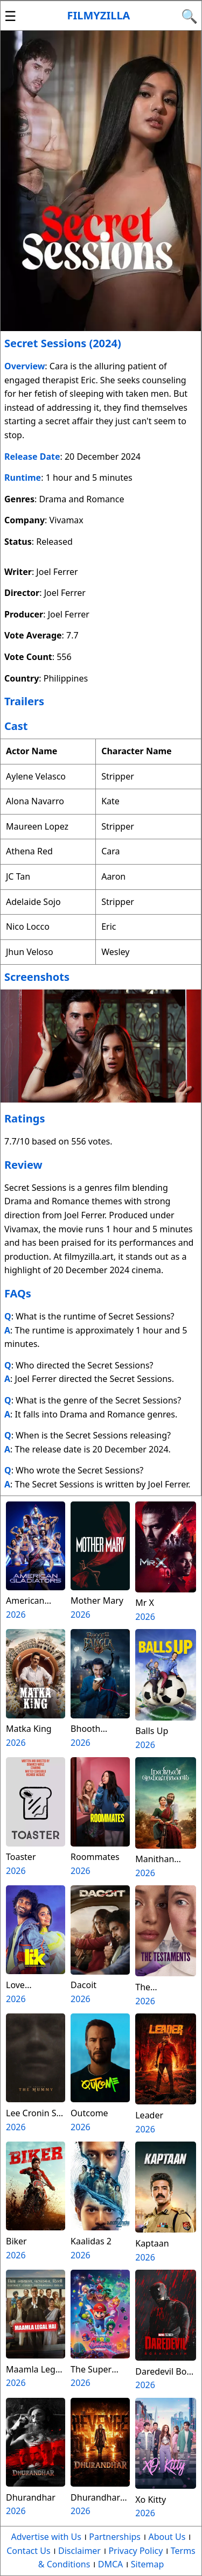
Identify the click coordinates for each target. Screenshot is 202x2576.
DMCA (110, 2564)
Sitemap (147, 2564)
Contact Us (28, 2551)
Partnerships (115, 2537)
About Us (166, 2537)
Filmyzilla (98, 15)
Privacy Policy (135, 2551)
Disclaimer (79, 2551)
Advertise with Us (46, 2537)
